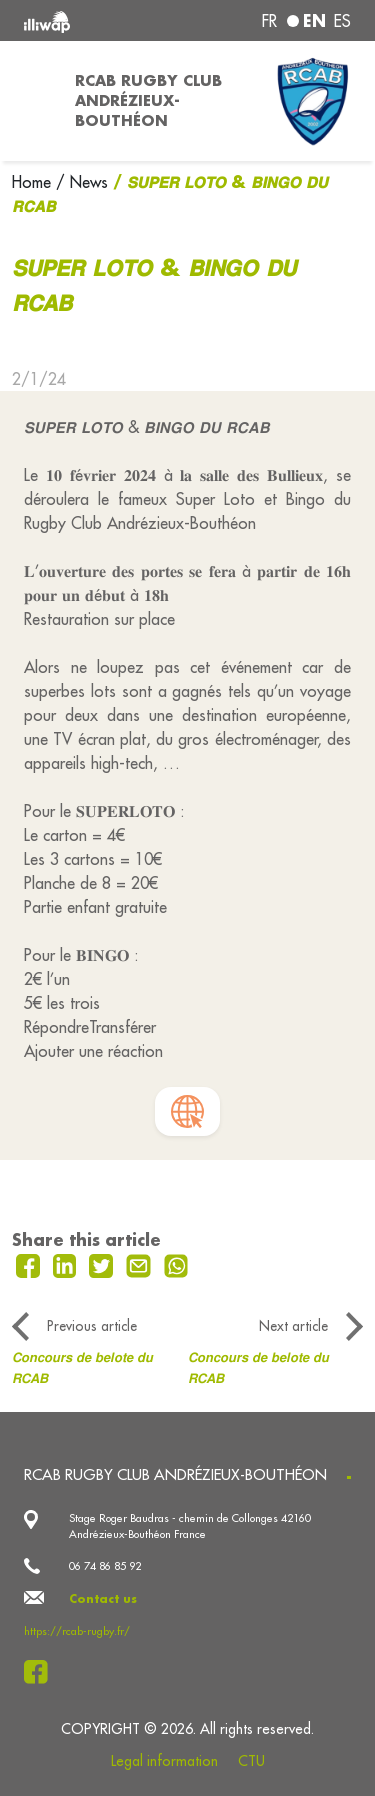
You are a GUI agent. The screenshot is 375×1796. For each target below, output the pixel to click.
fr (269, 21)
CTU (251, 1761)
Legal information (164, 1761)
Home (34, 182)
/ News (82, 182)
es (342, 21)
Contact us (103, 1599)
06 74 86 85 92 (105, 1566)
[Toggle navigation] (31, 101)
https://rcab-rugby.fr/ (77, 1631)
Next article (293, 1326)
